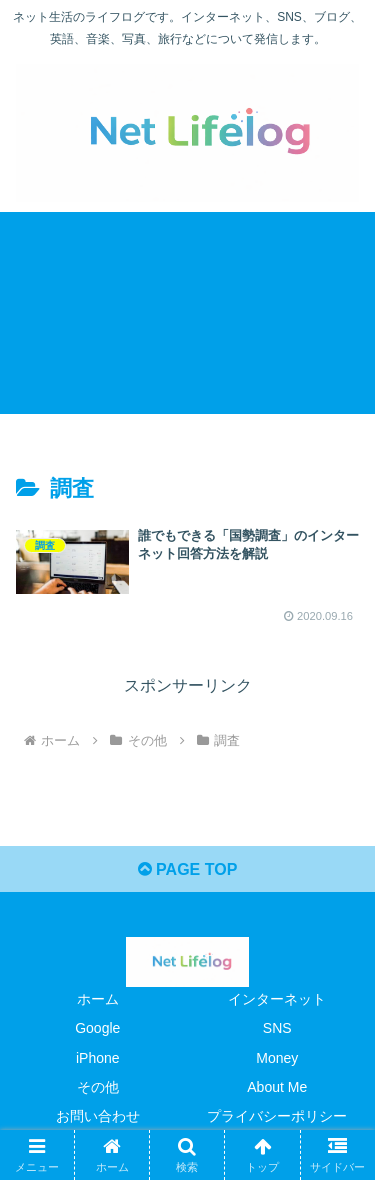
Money (277, 1058)
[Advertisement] (187, 313)
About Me (277, 1087)
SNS (277, 1028)
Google (97, 1028)
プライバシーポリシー (277, 1116)
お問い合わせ (98, 1116)
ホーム (98, 999)
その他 (98, 1087)
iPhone (98, 1058)
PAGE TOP (188, 869)
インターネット (277, 999)
